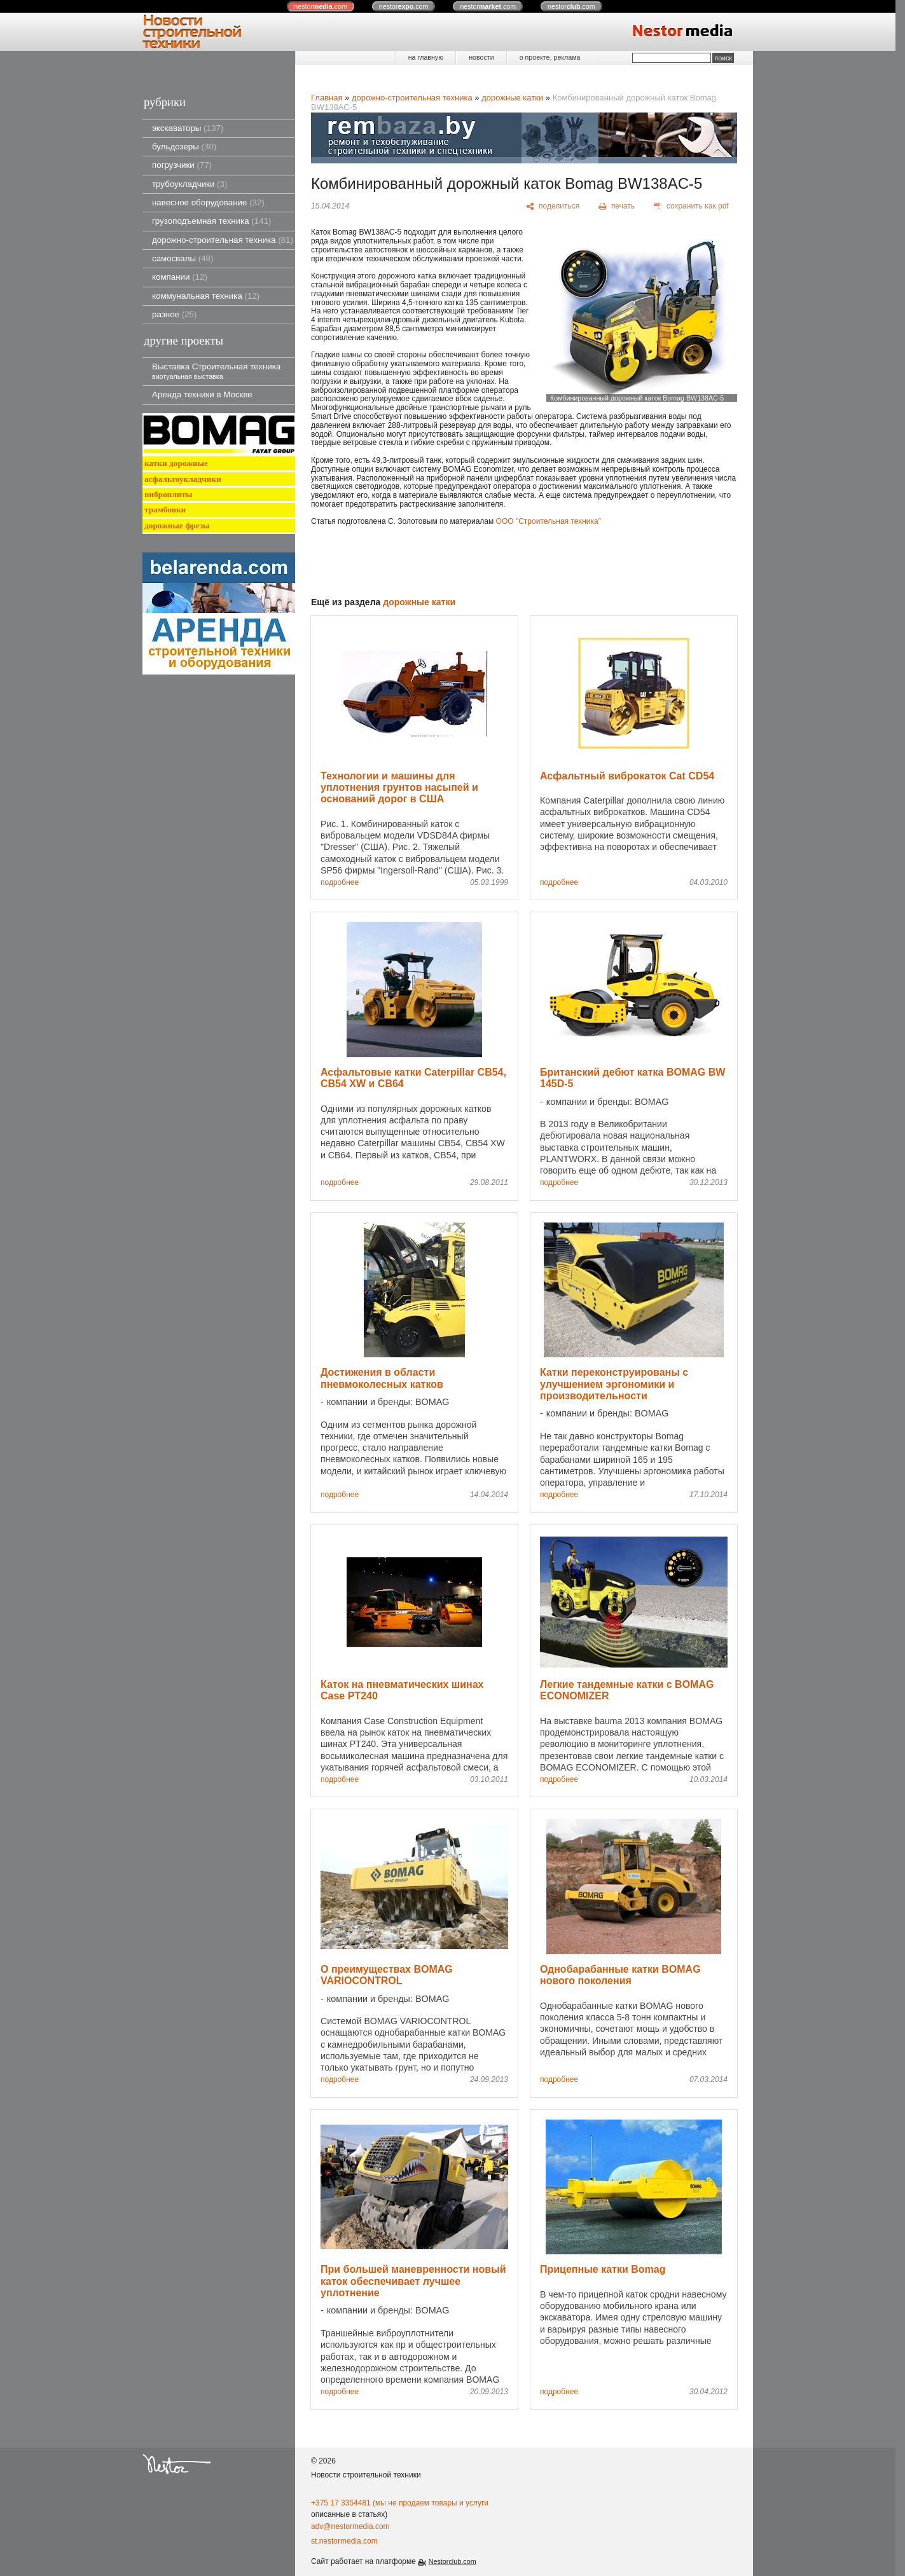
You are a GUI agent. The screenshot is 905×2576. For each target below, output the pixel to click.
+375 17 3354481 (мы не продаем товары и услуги (399, 2502)
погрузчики (182, 165)
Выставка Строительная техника (216, 371)
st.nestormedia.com (344, 2541)
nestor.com (320, 6)
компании (179, 277)
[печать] (617, 206)
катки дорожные (176, 463)
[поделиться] (553, 206)
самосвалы (182, 258)
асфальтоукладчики (182, 479)
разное (174, 314)
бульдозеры (184, 146)
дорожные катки (512, 97)
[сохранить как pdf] (691, 206)
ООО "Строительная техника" (548, 521)
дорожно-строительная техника (222, 240)
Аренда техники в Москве (202, 394)
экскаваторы (187, 128)
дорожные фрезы (176, 525)
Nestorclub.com (452, 2561)
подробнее (340, 883)
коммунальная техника (205, 296)
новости (481, 57)
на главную (425, 57)
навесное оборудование (208, 202)
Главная (326, 97)
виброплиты (168, 494)
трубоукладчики (189, 184)
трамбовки (165, 509)
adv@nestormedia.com (350, 2526)
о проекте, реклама (550, 57)
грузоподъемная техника (212, 221)
